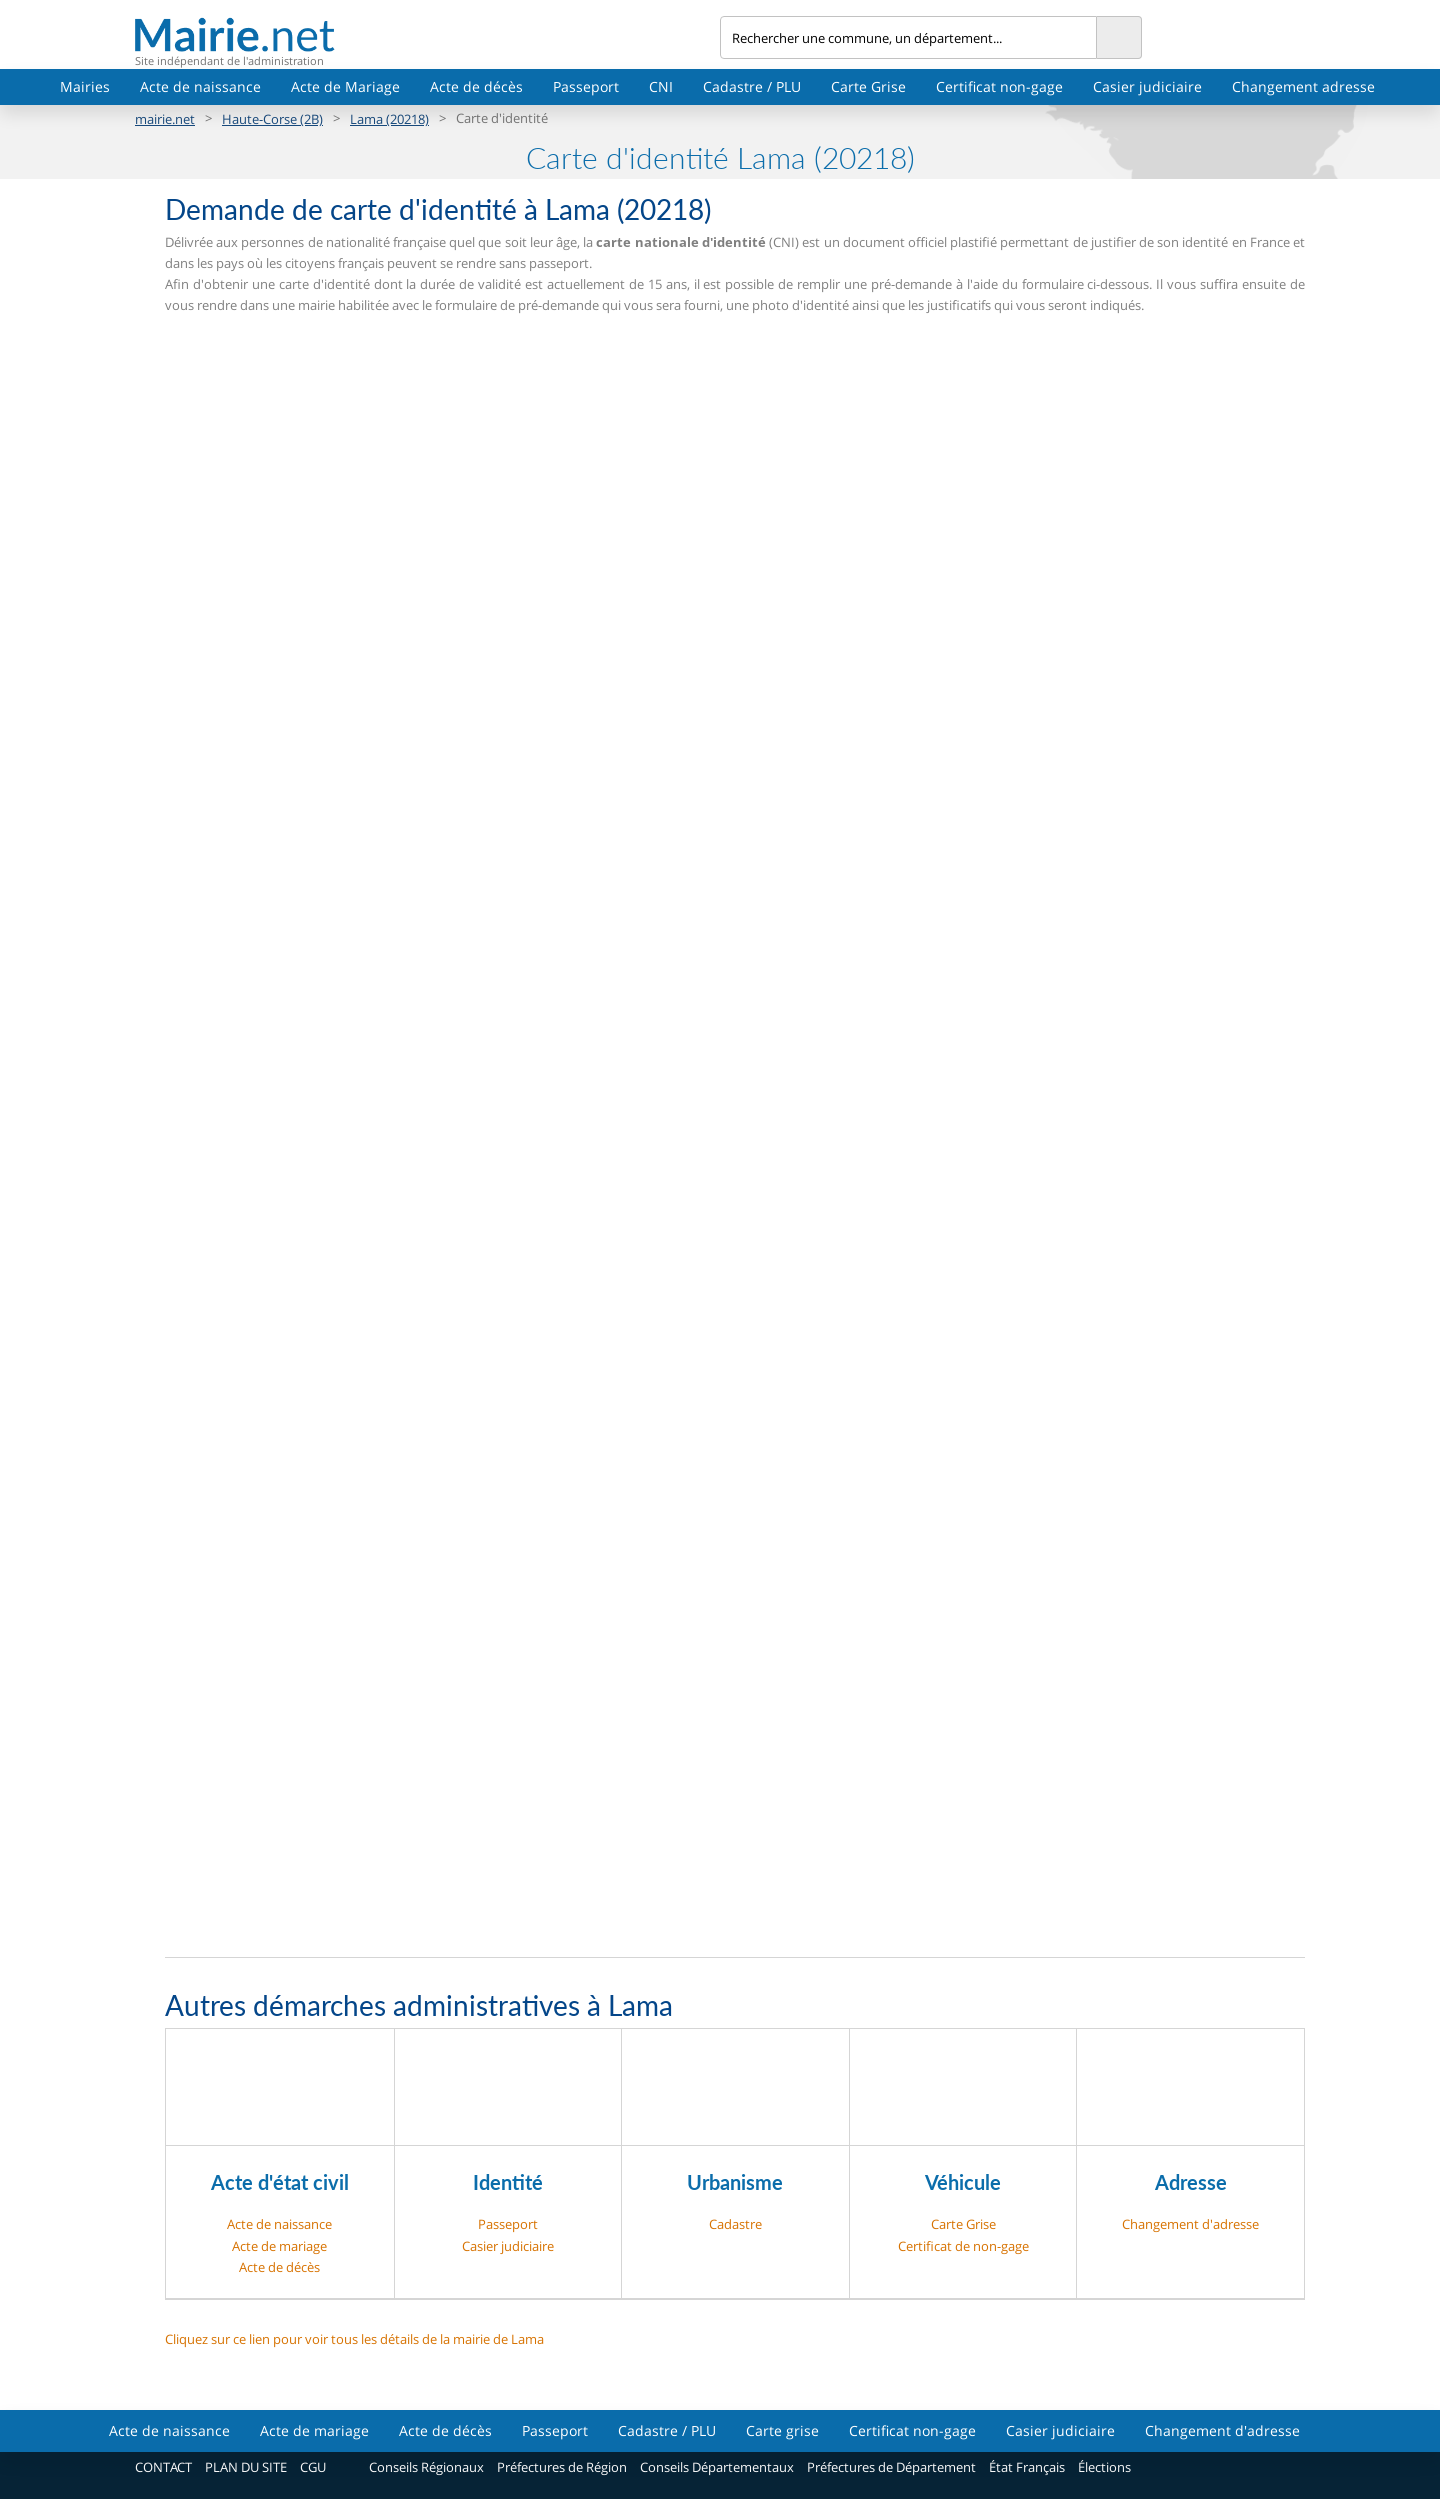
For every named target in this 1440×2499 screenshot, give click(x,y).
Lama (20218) (389, 119)
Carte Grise (868, 86)
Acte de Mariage (345, 86)
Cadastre (735, 2224)
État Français (1027, 2467)
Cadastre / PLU (752, 86)
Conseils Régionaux (426, 2467)
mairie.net (165, 119)
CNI (661, 86)
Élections (1104, 2467)
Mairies (85, 86)
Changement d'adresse (1190, 2224)
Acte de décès (476, 86)
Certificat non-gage (999, 86)
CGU (313, 2467)
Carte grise (782, 2430)
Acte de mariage (279, 2246)
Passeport (586, 86)
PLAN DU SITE (246, 2467)
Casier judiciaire (1147, 86)
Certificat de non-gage (963, 2246)
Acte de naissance (200, 86)
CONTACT (163, 2467)
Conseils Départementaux (717, 2467)
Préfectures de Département (891, 2467)
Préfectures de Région (562, 2467)
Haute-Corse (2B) (272, 119)
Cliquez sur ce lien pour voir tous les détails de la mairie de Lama (354, 2339)
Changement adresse (1303, 86)
